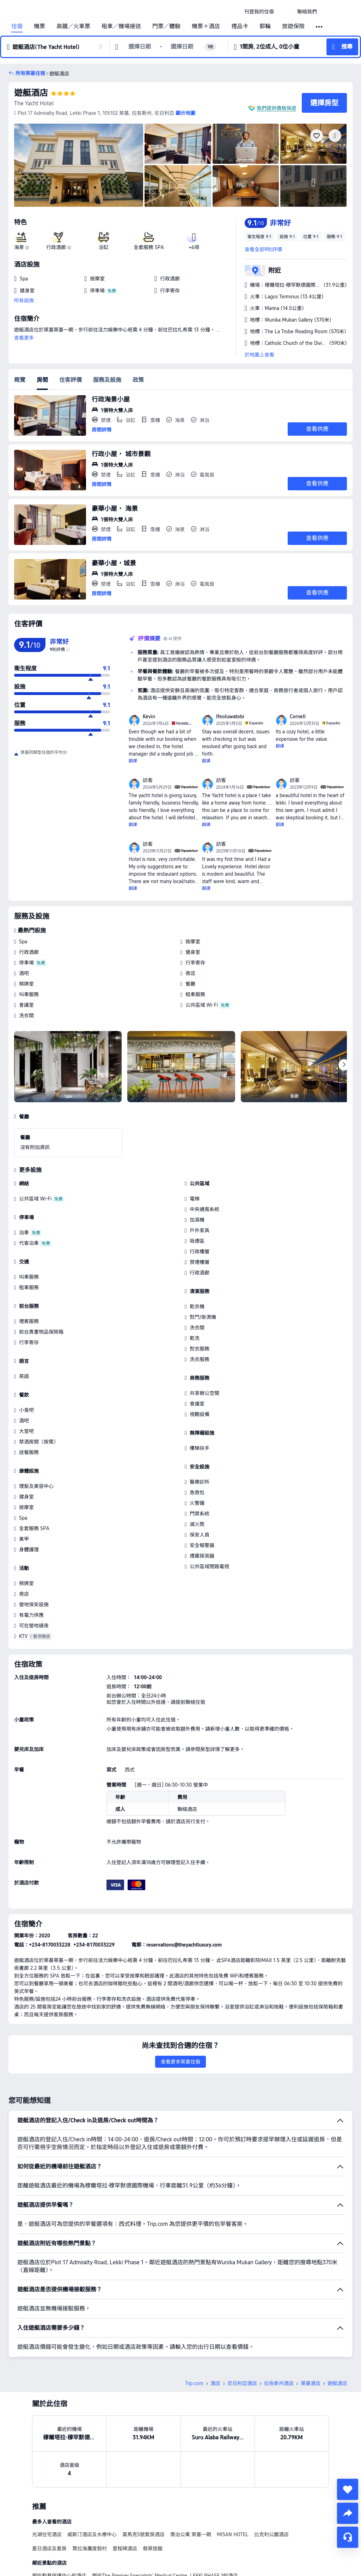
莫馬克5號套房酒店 (143, 2534)
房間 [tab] (42, 380)
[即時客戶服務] (347, 2537)
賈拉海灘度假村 (89, 2548)
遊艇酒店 (31, 93)
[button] (285, 12)
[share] (347, 2513)
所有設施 (24, 300)
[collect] (347, 2489)
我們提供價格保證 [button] (276, 108)
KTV (23, 1636)
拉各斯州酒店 (279, 2383)
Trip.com (194, 2383)
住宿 (17, 26)
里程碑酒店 (124, 2548)
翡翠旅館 (153, 2548)
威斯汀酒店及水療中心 (92, 2534)
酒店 (215, 2383)
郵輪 (265, 26)
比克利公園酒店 (271, 2534)
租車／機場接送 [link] (121, 26)
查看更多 (24, 338)
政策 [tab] (138, 380)
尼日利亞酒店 (242, 2383)
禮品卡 (239, 26)
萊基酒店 (310, 2383)
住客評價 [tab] (70, 380)
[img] (78, 165)
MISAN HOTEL (233, 2534)
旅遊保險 (293, 26)
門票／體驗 (166, 26)
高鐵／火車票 (73, 26)
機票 (39, 26)
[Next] (344, 1064)
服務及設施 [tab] (107, 380)
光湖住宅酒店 (47, 2534)
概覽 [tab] (19, 380)
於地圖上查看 (259, 355)
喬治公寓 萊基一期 (190, 2534)
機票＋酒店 (206, 26)
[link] (259, 12)
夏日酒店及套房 (49, 2548)
